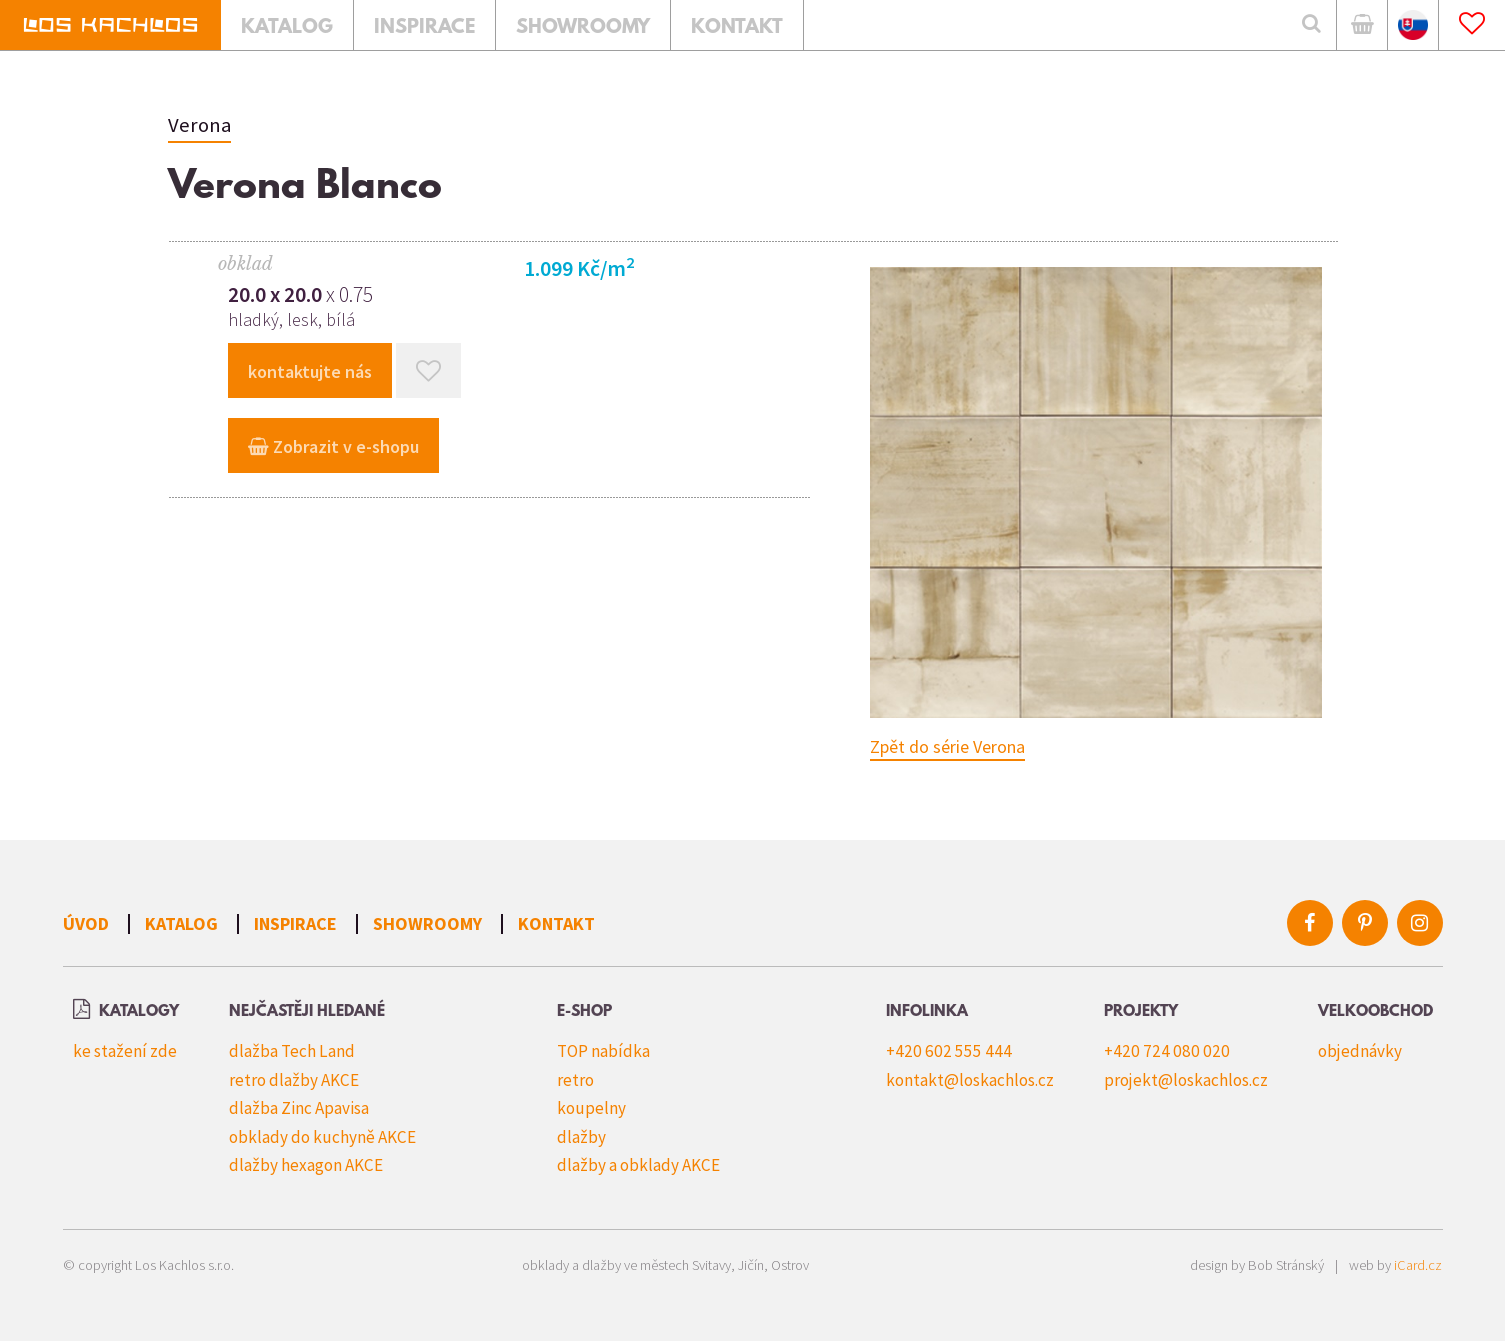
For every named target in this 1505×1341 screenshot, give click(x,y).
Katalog (181, 923)
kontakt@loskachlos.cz (970, 1080)
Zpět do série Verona (947, 746)
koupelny (591, 1108)
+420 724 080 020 (1167, 1051)
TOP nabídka (603, 1051)
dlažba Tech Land (292, 1051)
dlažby (581, 1137)
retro (575, 1080)
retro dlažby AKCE (294, 1080)
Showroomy (427, 923)
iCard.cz (1418, 1265)
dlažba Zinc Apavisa (299, 1108)
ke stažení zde (125, 1051)
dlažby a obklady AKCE (638, 1165)
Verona (199, 125)
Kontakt (556, 923)
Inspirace (295, 923)
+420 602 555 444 (949, 1051)
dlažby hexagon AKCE (306, 1165)
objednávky (1360, 1051)
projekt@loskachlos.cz (1186, 1080)
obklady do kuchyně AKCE (322, 1137)
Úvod (86, 923)
